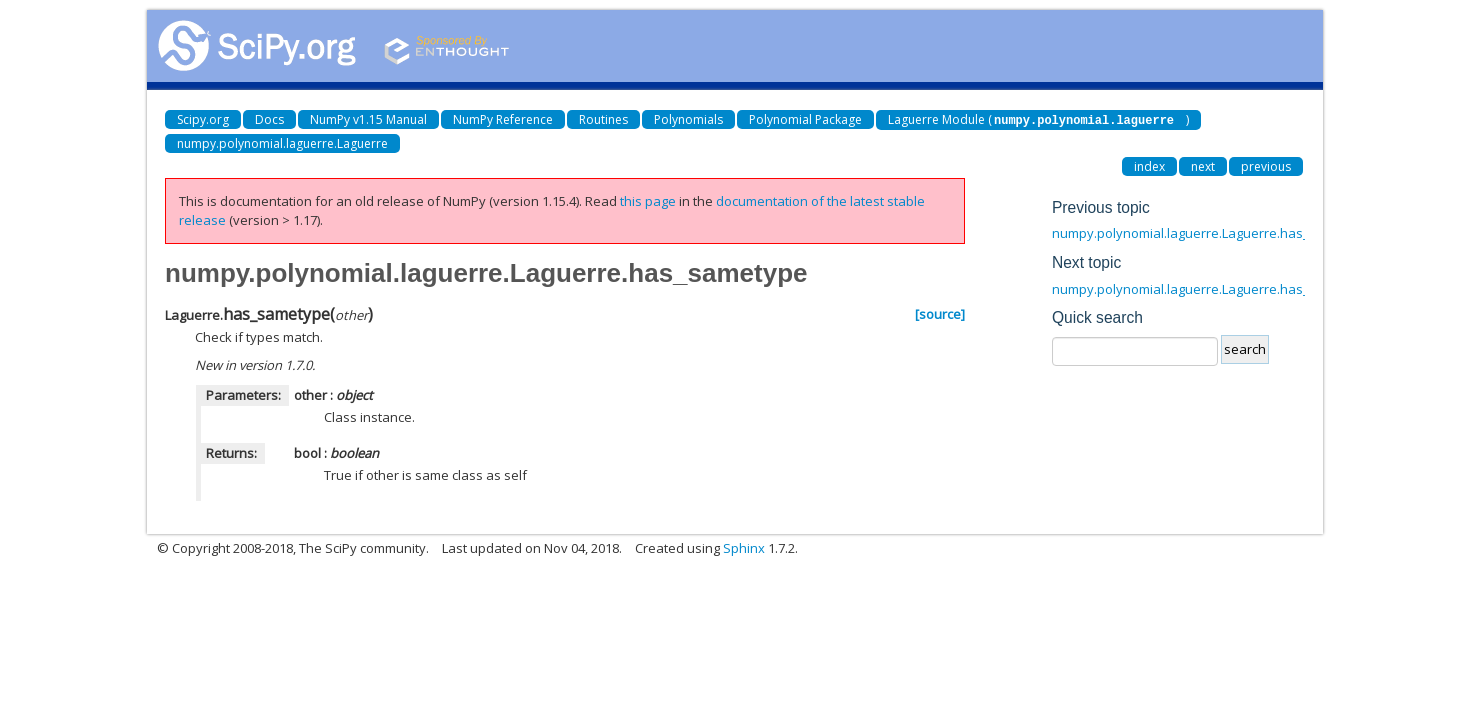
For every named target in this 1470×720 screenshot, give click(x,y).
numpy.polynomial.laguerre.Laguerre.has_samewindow (1221, 288)
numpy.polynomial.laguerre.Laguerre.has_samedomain (1220, 232)
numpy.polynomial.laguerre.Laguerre (282, 142)
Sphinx (744, 547)
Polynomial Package (805, 119)
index (1149, 165)
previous (1266, 165)
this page (648, 200)
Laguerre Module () (1038, 119)
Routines (603, 119)
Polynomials (688, 119)
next (1203, 165)
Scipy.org (203, 119)
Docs (269, 119)
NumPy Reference (503, 119)
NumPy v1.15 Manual (368, 119)
